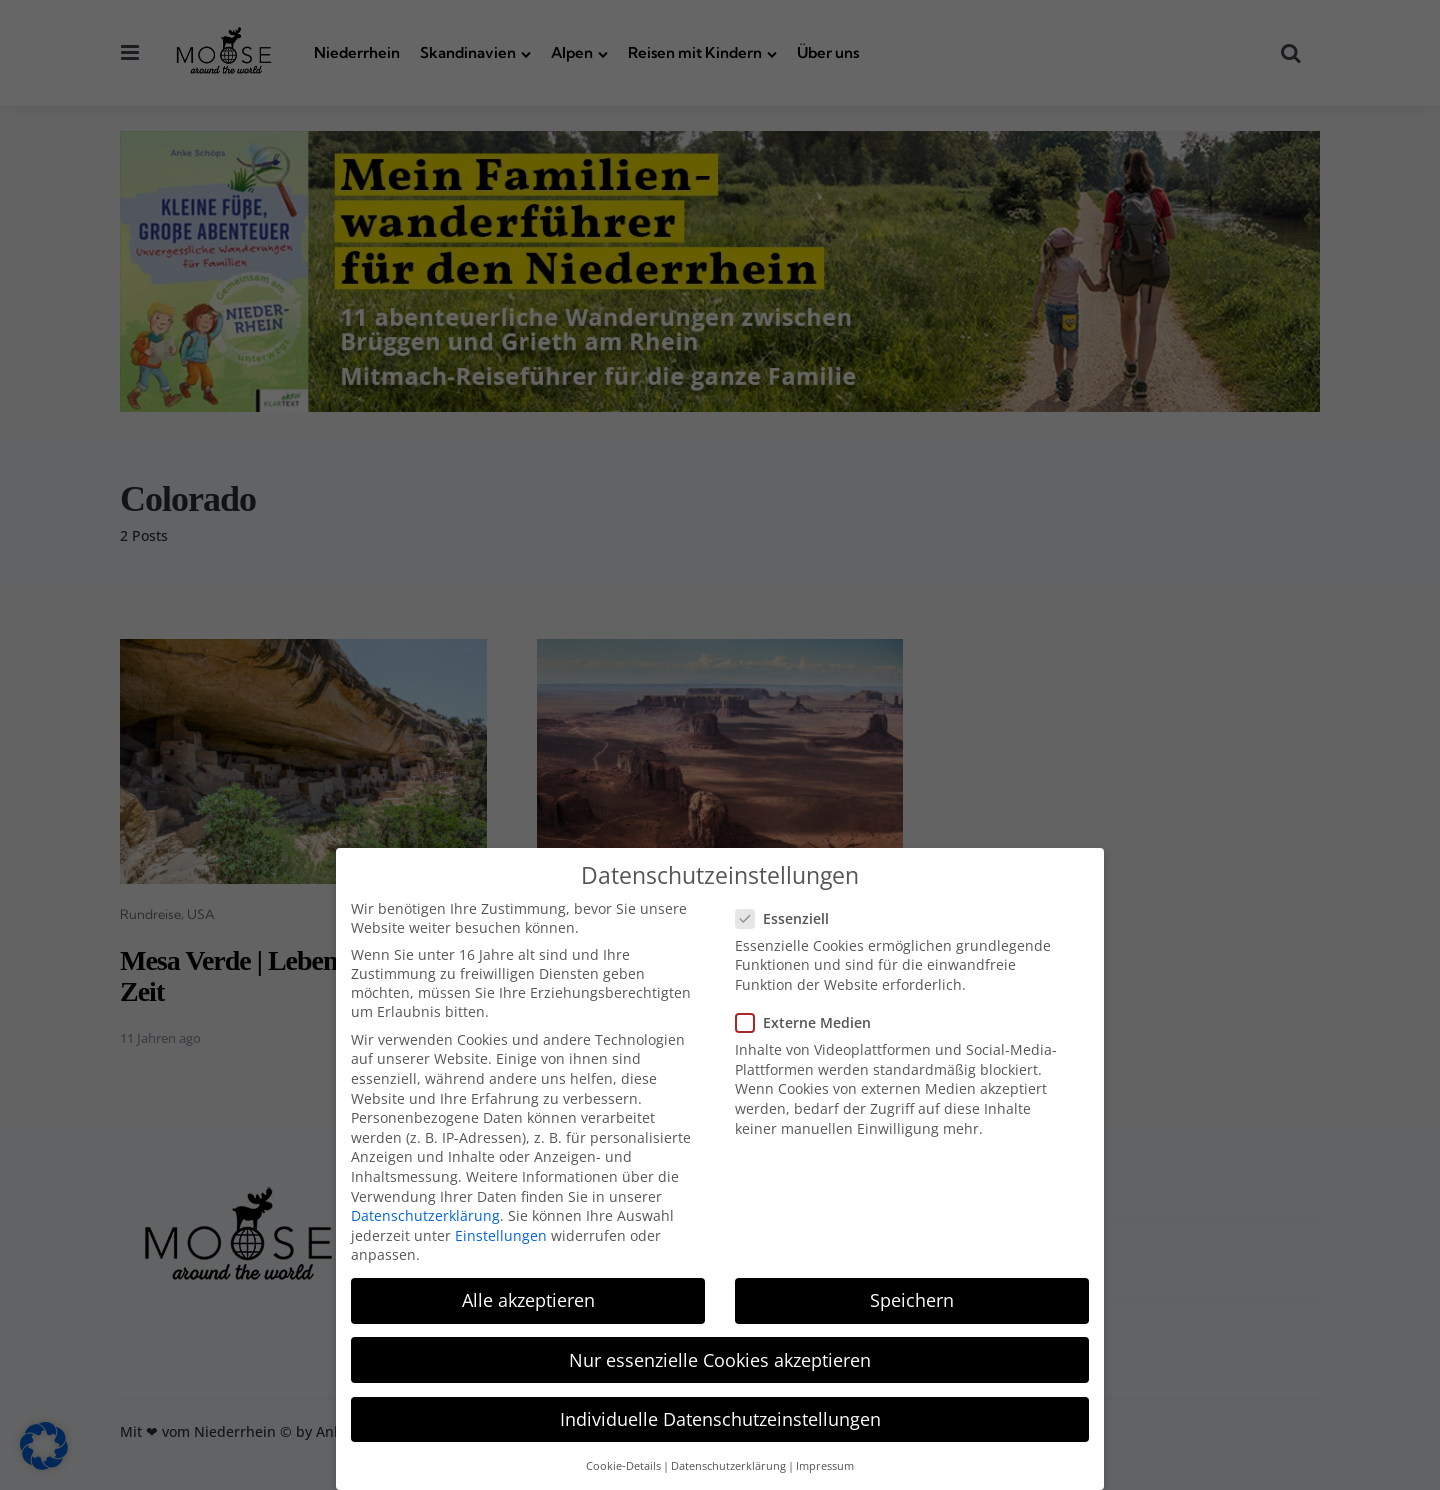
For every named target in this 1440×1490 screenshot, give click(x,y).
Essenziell (790, 907)
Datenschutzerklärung (425, 1205)
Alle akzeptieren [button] (528, 1290)
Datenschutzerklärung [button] (728, 1455)
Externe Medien (811, 1012)
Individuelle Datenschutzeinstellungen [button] (720, 1408)
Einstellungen (501, 1224)
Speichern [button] (912, 1290)
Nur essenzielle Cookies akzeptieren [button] (720, 1349)
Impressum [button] (825, 1455)
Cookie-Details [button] (623, 1455)
